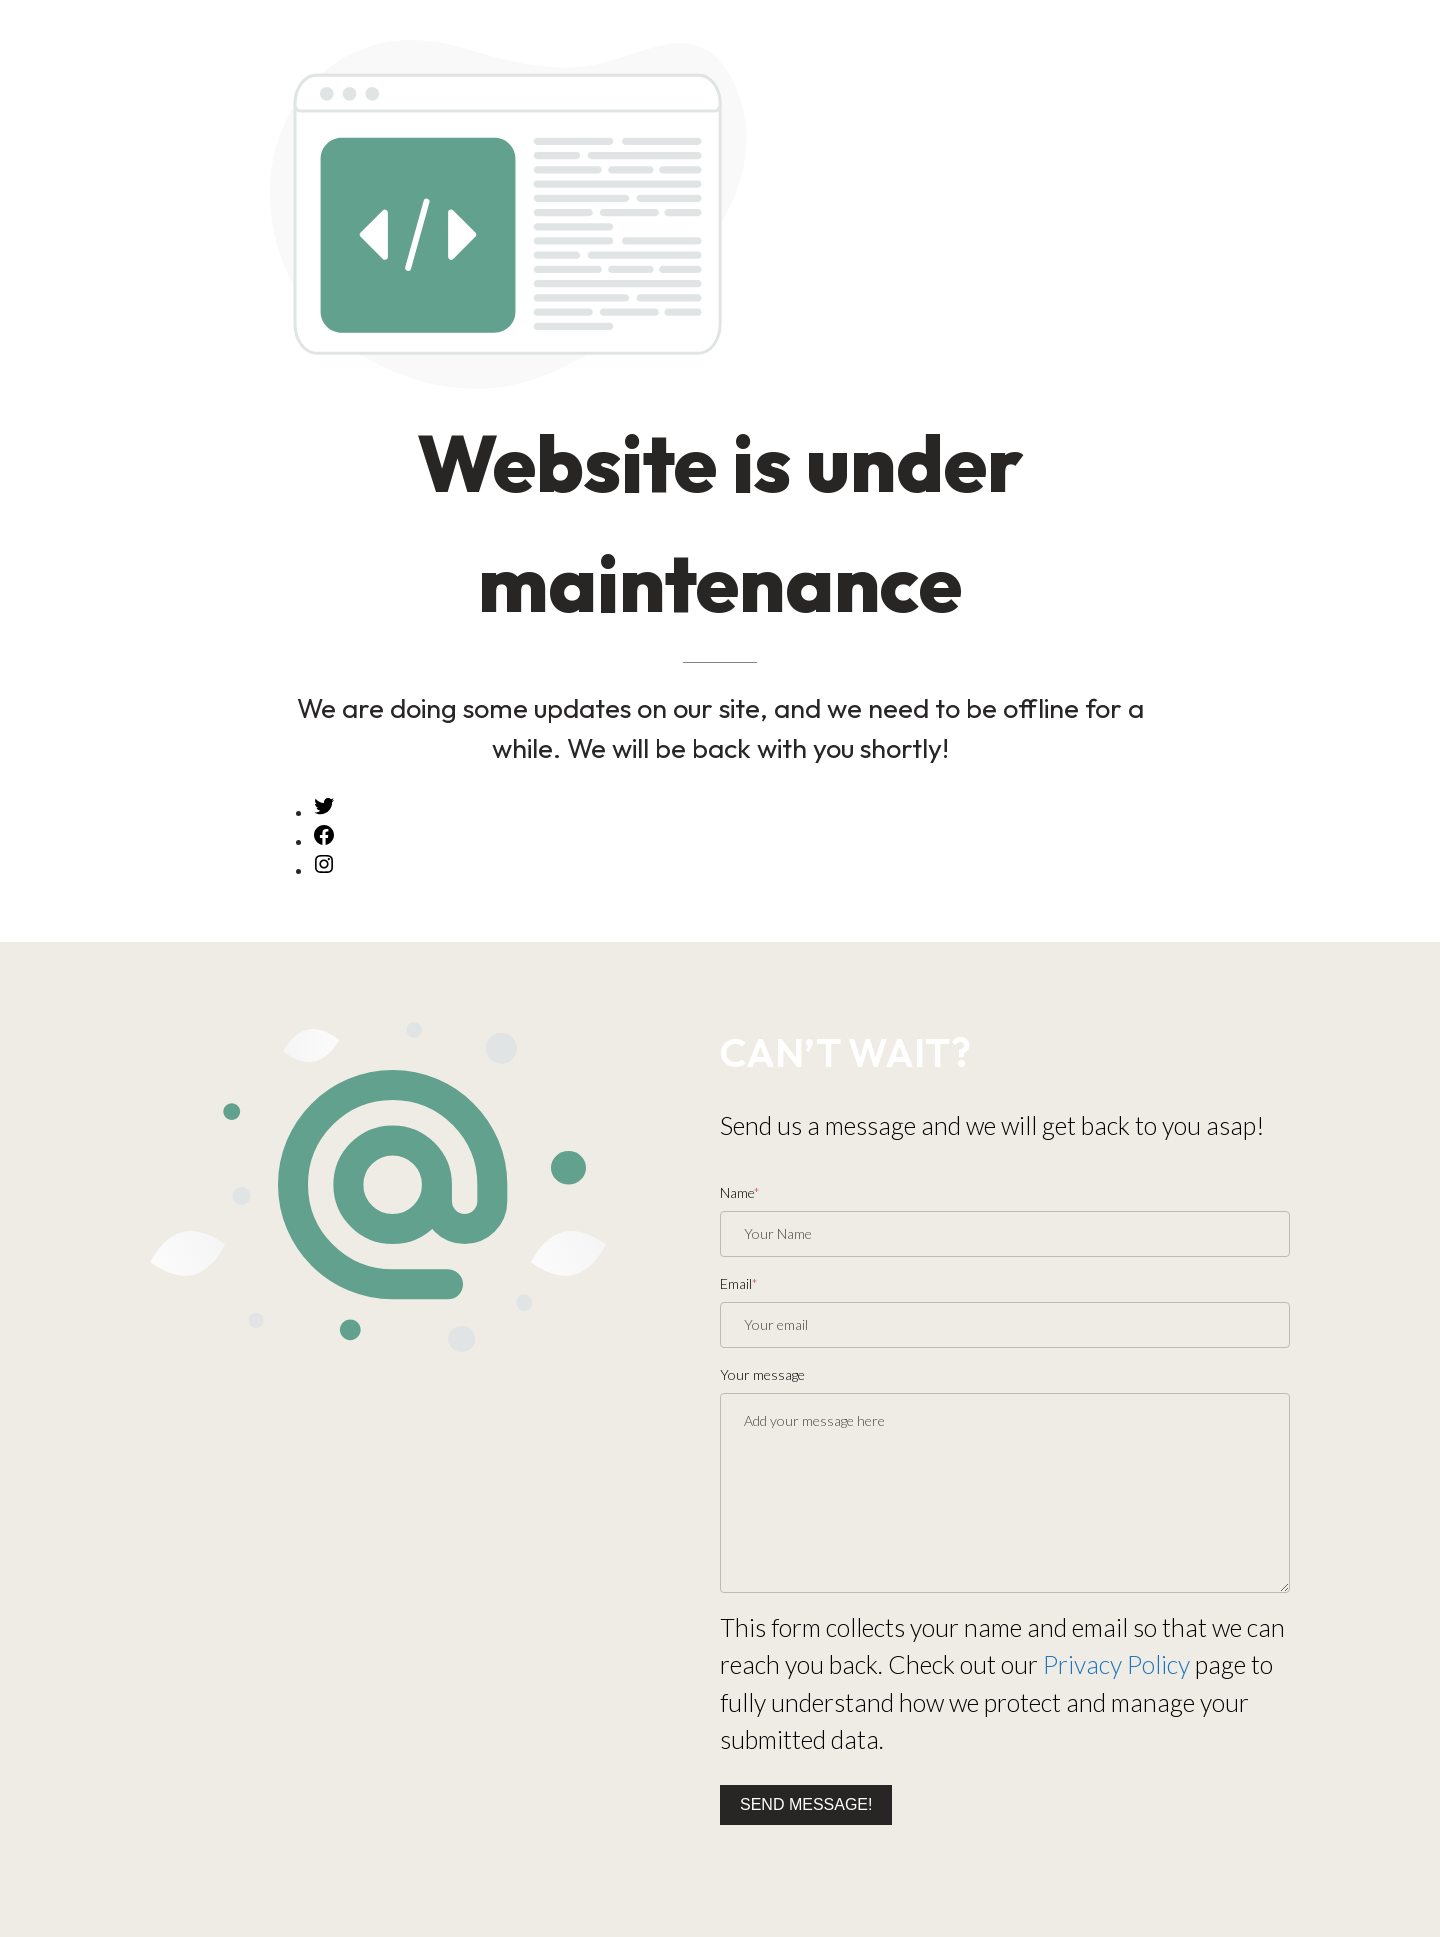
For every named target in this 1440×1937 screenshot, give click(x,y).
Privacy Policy (1116, 1664)
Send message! (806, 1804)
